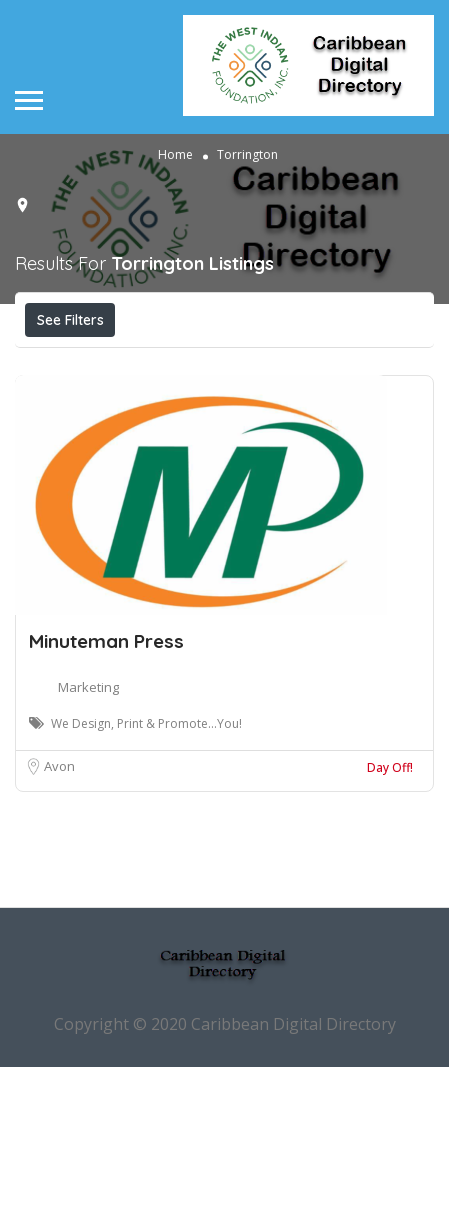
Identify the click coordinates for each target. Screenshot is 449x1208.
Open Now (173, 364)
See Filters (70, 320)
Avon (59, 907)
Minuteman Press (106, 782)
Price (67, 364)
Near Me (326, 363)
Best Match (86, 409)
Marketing (88, 828)
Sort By (198, 409)
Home (175, 154)
